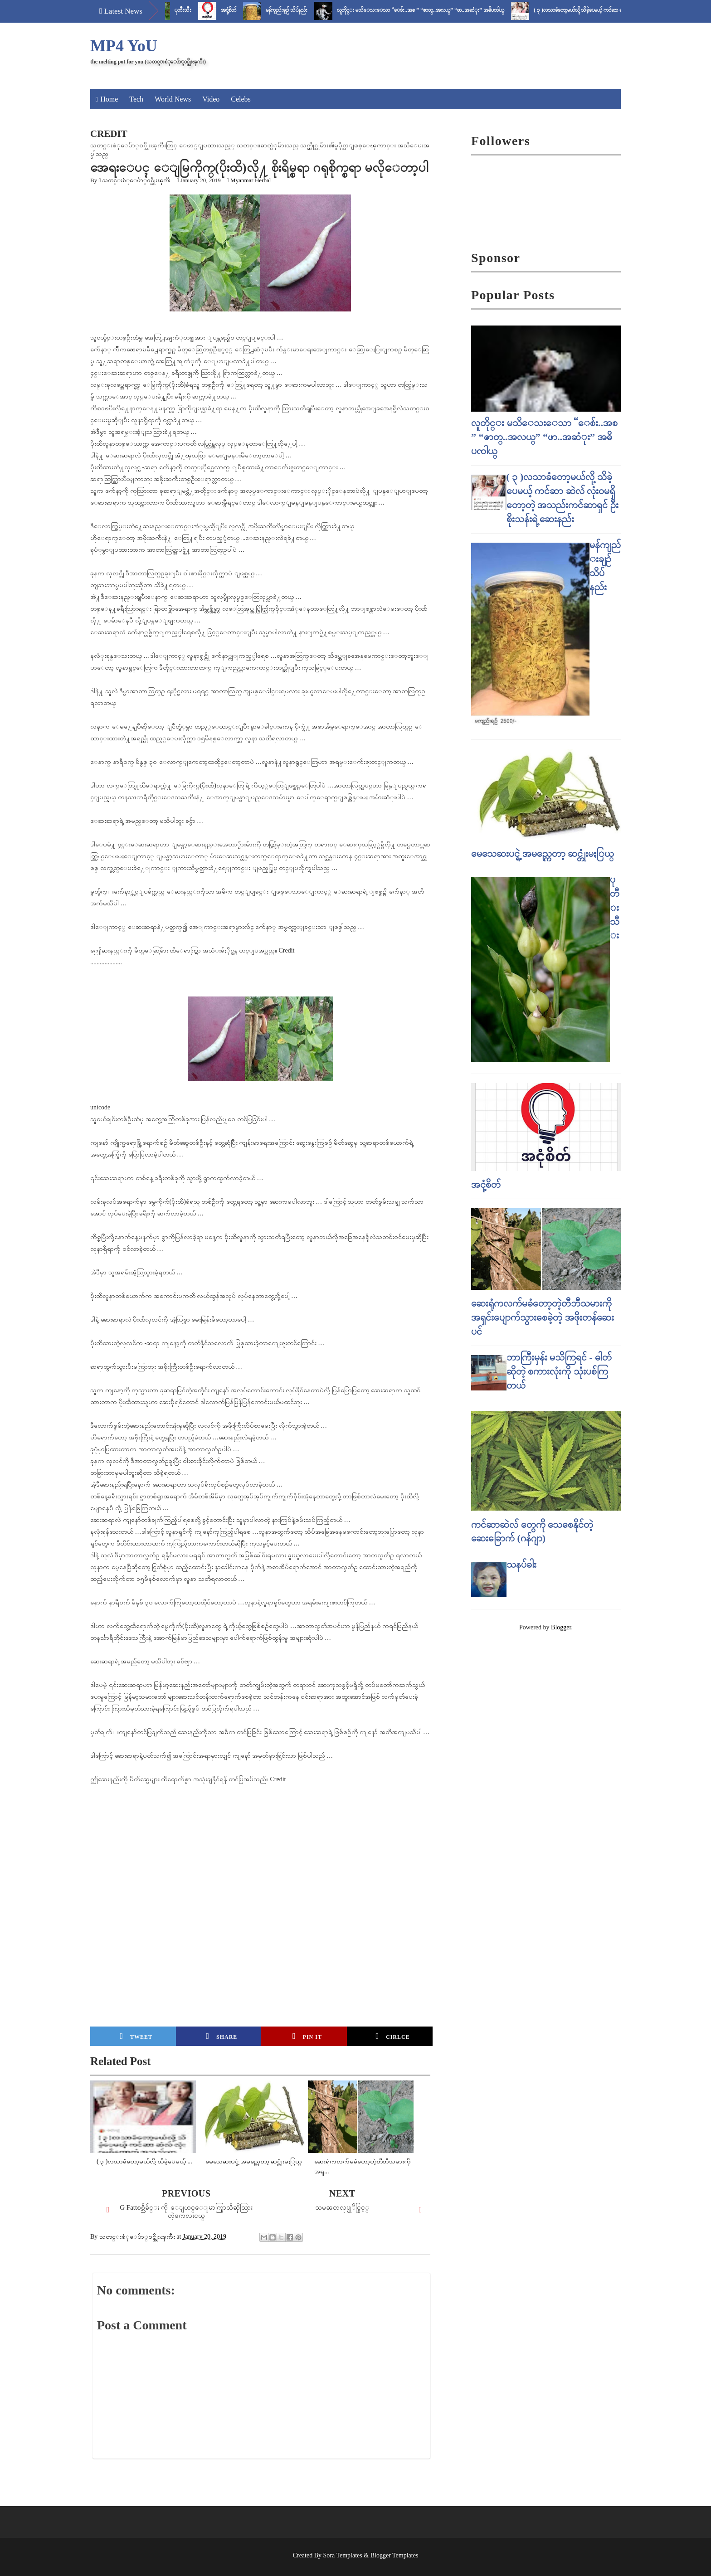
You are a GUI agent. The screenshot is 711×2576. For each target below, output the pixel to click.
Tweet (136, 2036)
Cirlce (392, 2036)
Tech (136, 99)
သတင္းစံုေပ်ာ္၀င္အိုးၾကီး (136, 180)
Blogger (561, 1627)
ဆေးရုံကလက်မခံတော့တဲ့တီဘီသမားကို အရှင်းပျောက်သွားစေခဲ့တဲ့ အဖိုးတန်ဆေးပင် (542, 1317)
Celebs (241, 99)
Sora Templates (342, 2555)
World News (173, 99)
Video (210, 99)
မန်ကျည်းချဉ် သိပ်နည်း (299, 10)
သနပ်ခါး (521, 1564)
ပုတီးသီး (195, 10)
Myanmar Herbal (250, 180)
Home (109, 99)
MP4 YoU (123, 46)
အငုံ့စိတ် (240, 10)
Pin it (307, 2036)
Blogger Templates (394, 2555)
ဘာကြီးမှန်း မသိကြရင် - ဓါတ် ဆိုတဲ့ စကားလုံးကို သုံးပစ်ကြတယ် (559, 1371)
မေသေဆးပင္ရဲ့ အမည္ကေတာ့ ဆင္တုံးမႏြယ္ (542, 853)
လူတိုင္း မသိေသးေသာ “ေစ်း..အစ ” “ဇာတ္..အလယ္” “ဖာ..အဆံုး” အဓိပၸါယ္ (432, 10)
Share (221, 2036)
